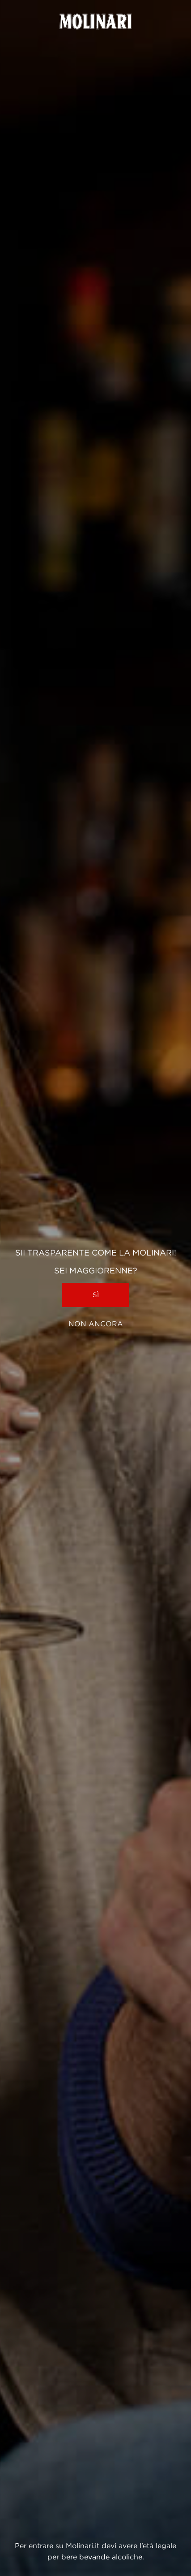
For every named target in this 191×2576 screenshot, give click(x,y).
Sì (96, 1295)
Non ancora (95, 1324)
